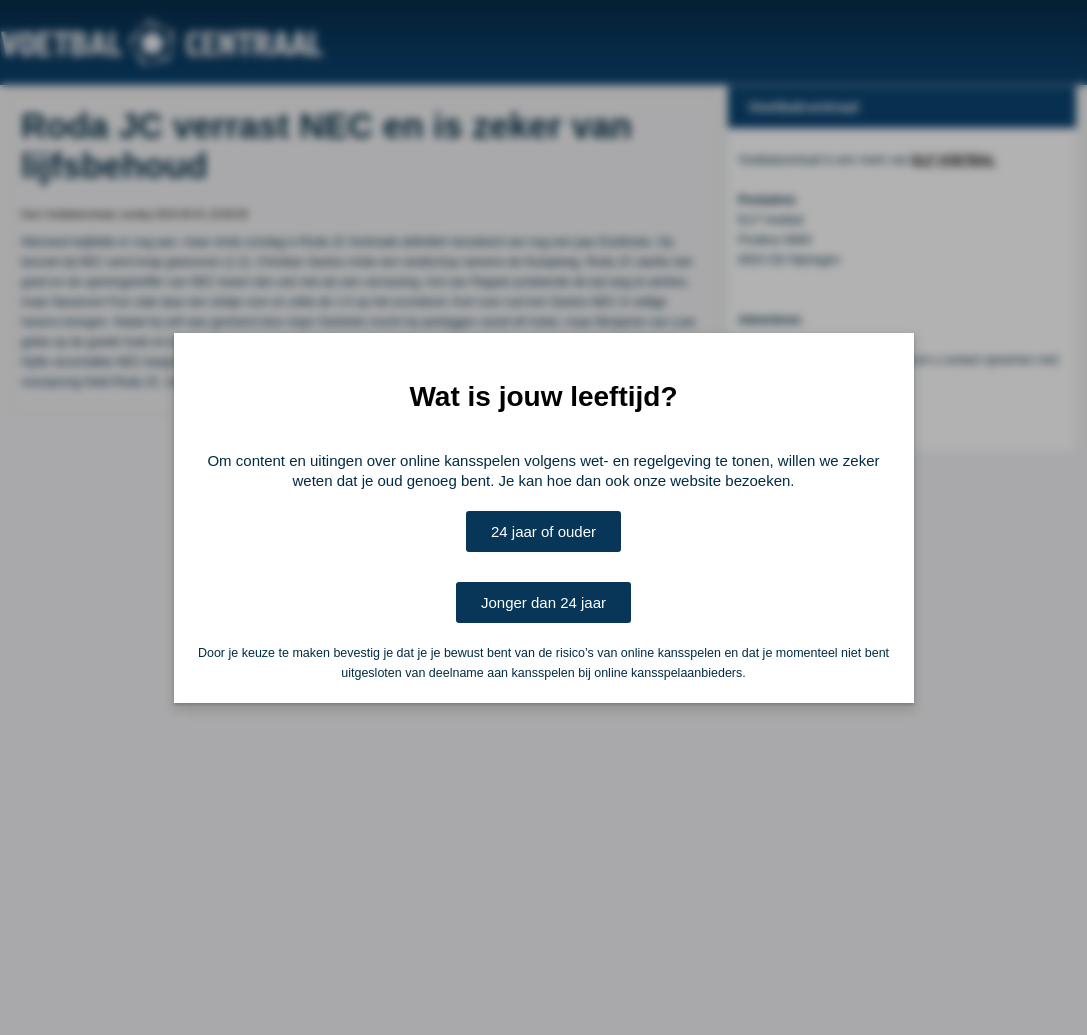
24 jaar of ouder (543, 531)
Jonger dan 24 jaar (543, 602)
